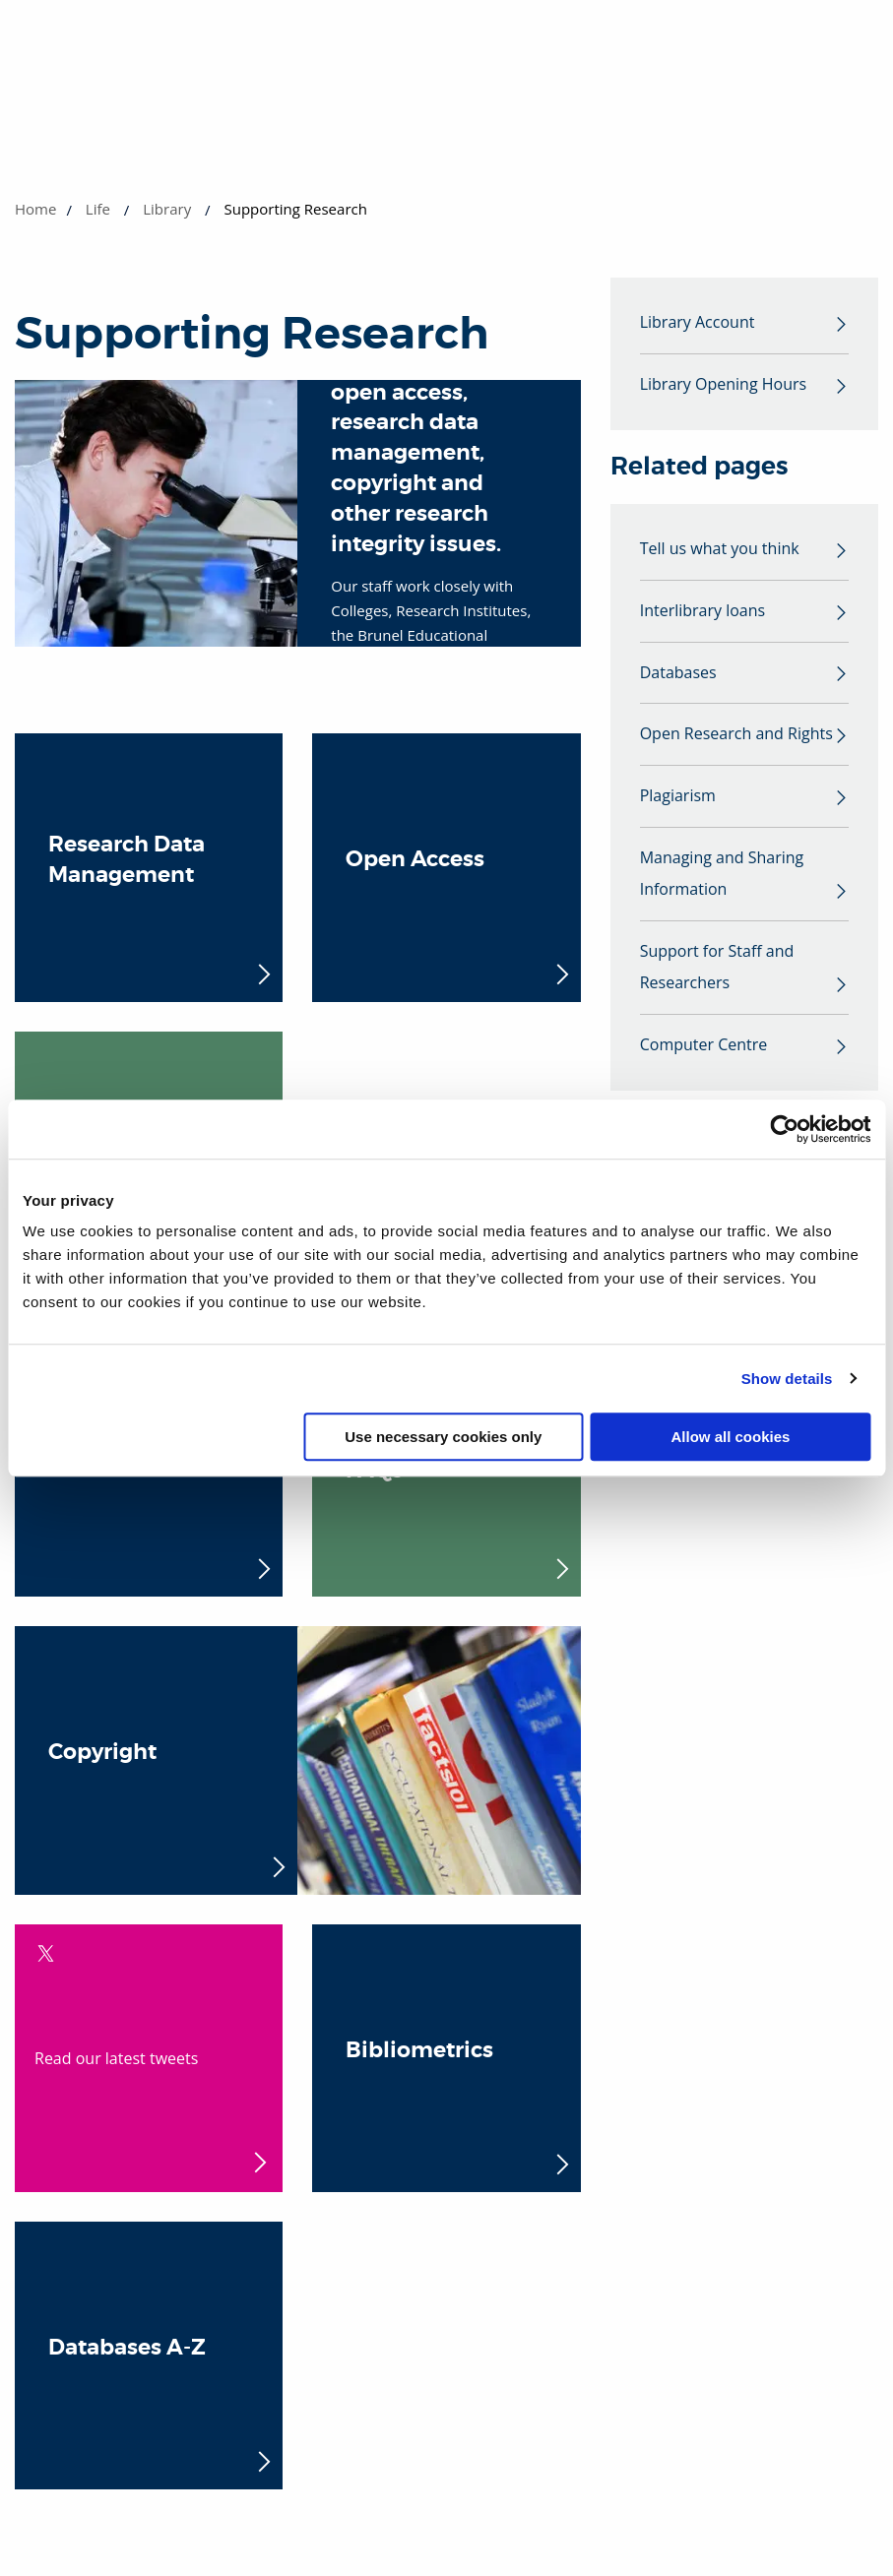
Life (98, 209)
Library (167, 209)
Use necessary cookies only (443, 1436)
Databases (678, 673)
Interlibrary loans (703, 611)
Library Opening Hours (723, 385)
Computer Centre (704, 1046)
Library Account (697, 323)
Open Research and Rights (736, 735)
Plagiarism (678, 797)
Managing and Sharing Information (722, 875)
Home (35, 209)
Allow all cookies (731, 1436)
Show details (787, 1378)
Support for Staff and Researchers (717, 968)
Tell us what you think (719, 549)
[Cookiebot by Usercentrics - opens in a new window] (784, 1129)
